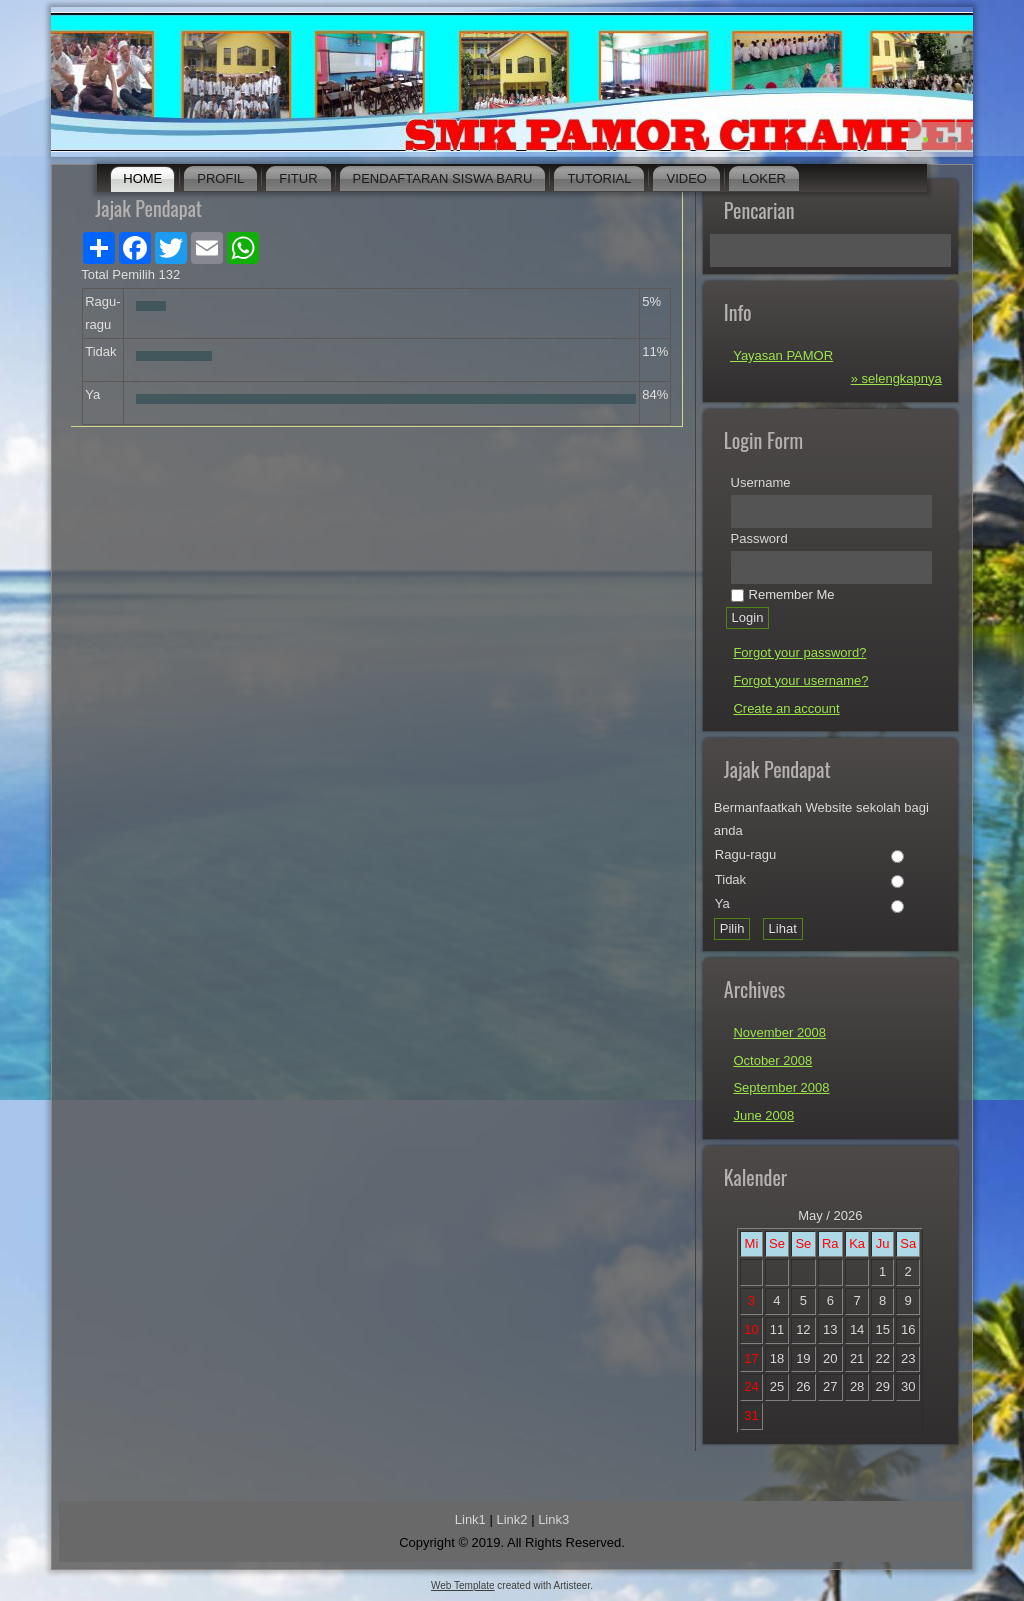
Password (759, 538)
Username (761, 482)
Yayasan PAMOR (781, 355)
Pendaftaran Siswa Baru (443, 178)
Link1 (470, 1519)
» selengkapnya (896, 378)
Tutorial (599, 178)
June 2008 (763, 1115)
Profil (220, 178)
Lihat (783, 928)
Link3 (553, 1519)
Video (686, 178)
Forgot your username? (800, 680)
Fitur (298, 178)
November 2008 (779, 1032)
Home (142, 178)
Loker (764, 178)
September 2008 (781, 1087)
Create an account (786, 708)
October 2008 (772, 1060)
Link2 (511, 1519)
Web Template (463, 1585)
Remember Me (783, 594)
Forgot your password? (799, 652)
